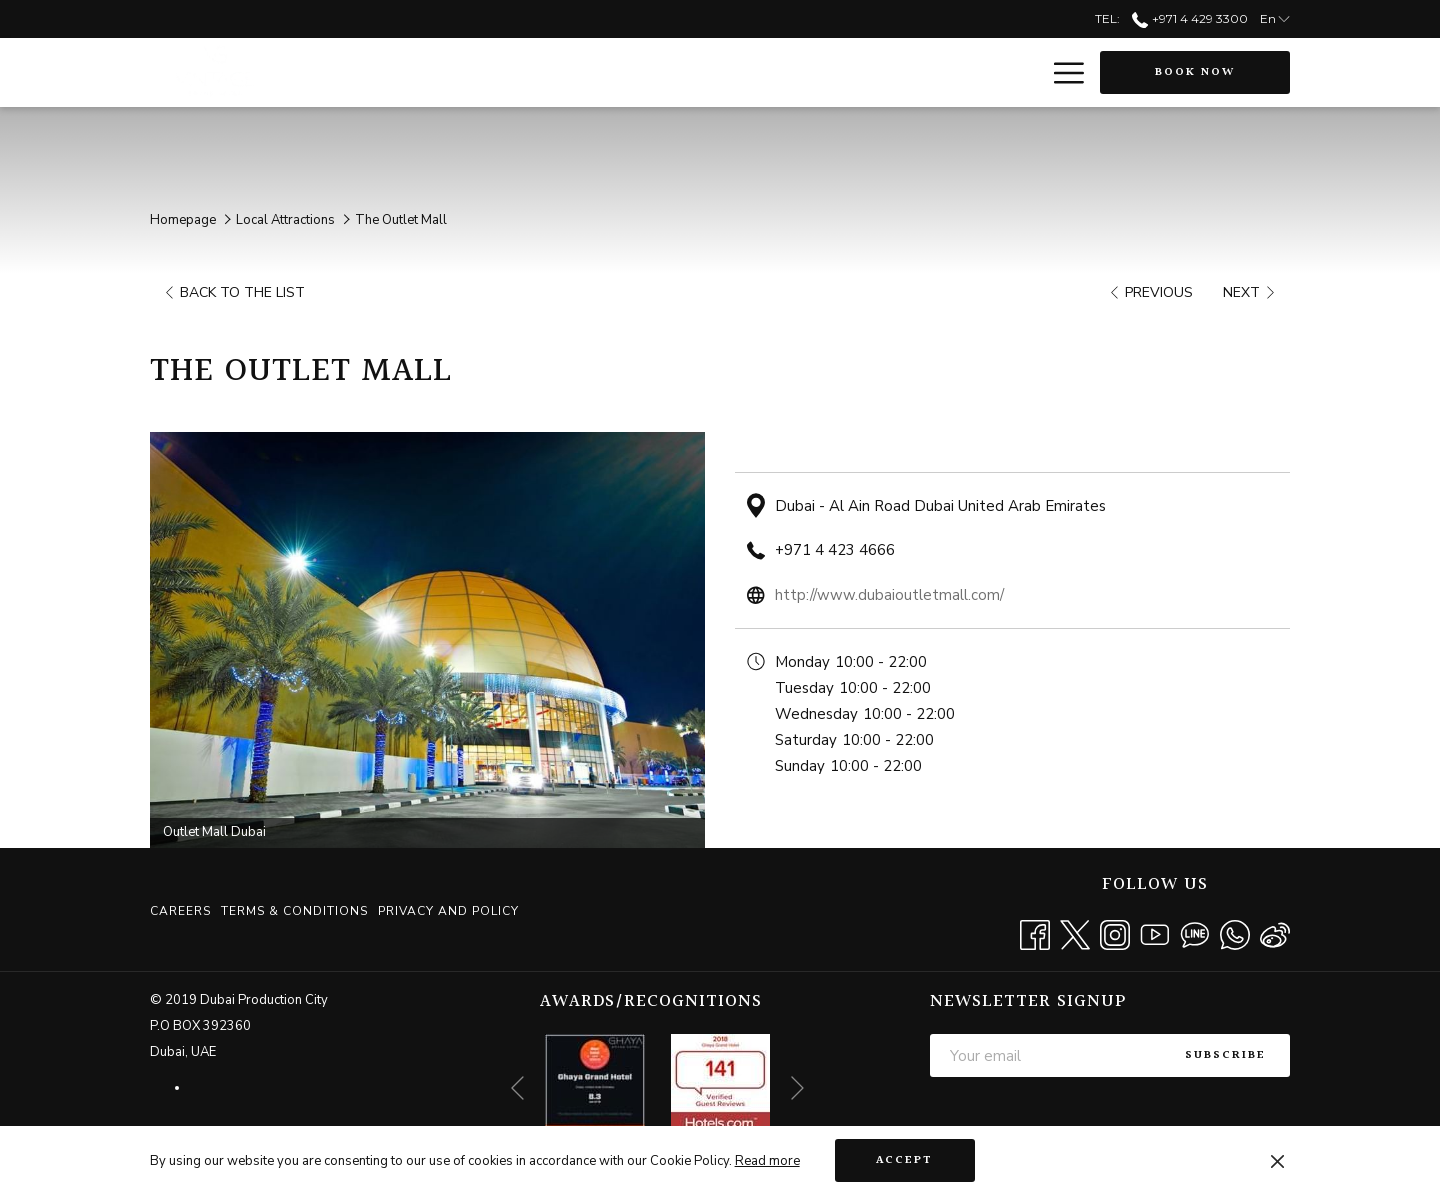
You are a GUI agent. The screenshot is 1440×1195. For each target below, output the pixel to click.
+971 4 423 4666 (835, 550)
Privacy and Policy (448, 911)
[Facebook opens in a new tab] (1035, 932)
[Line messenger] (1195, 932)
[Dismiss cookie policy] (1277, 1161)
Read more (767, 1161)
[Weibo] (1275, 932)
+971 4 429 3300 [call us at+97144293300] (1189, 18)
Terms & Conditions (294, 911)
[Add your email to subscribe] (1045, 1055)
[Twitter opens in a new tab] (1075, 932)
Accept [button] (904, 1160)
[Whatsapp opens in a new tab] (1235, 932)
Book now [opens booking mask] (1195, 72)
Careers (180, 911)
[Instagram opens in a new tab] (1115, 932)
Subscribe (1225, 1055)
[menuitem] (183, 911)
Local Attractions (285, 220)
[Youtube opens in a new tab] (1155, 932)
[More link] (1061, 73)
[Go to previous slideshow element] (517, 1088)
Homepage (183, 220)
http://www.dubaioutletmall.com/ (889, 595)
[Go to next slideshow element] (797, 1088)
